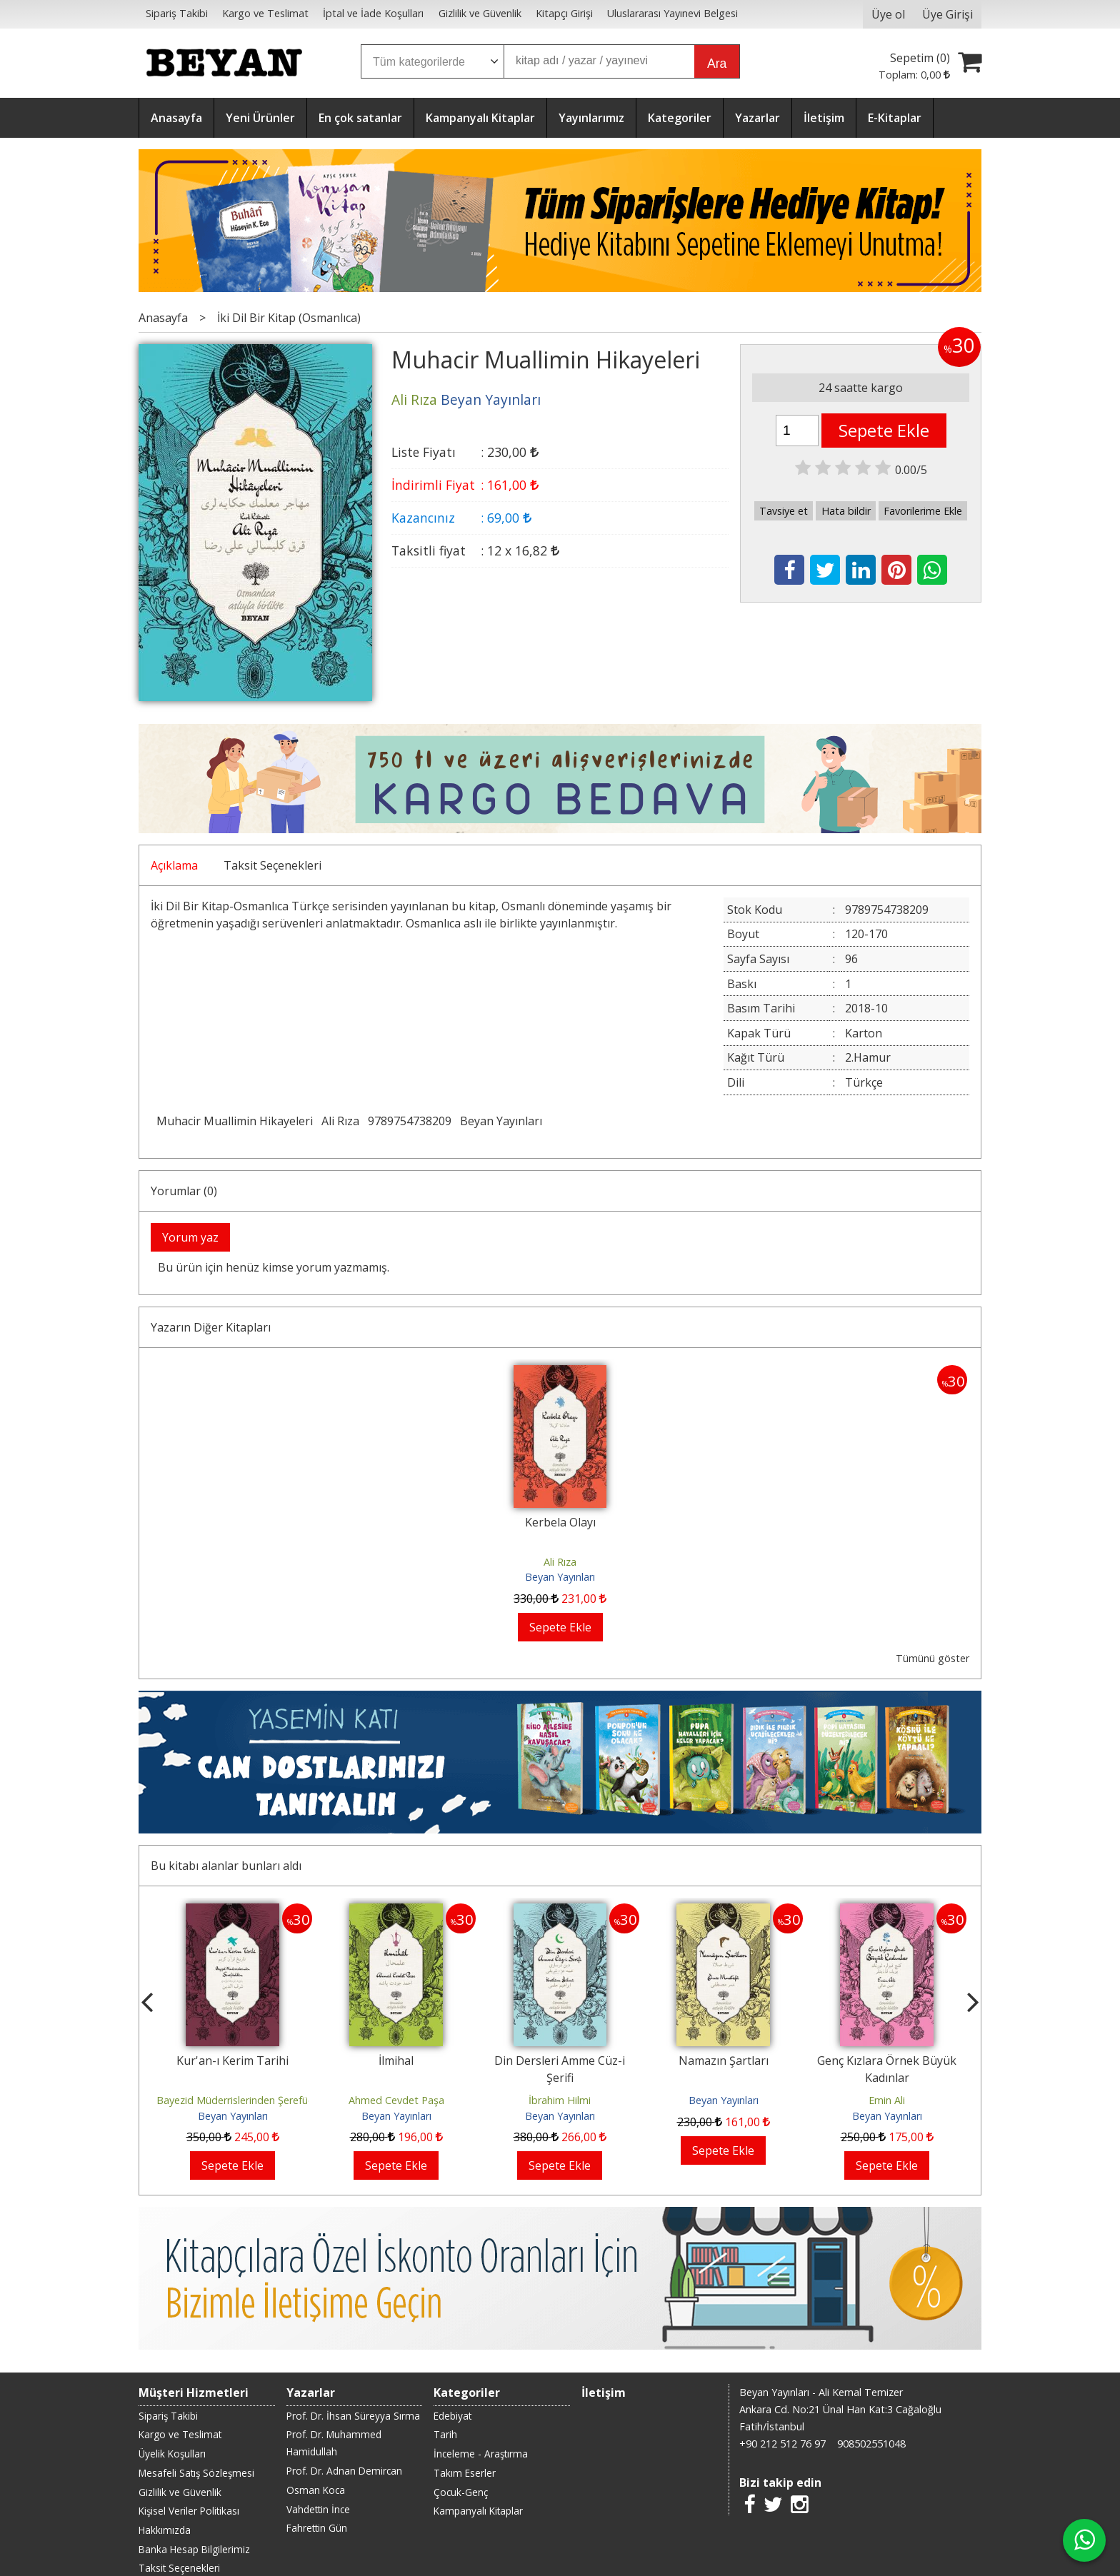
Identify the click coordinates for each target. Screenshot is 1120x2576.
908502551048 (871, 2443)
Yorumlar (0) (184, 1191)
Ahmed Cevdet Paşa (396, 2100)
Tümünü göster (932, 1658)
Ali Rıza (340, 1121)
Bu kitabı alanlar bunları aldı (226, 1865)
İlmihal (396, 2060)
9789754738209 (409, 1121)
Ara (716, 63)
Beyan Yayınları (501, 1121)
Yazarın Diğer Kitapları (211, 1327)
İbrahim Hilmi (560, 2100)
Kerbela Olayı (560, 1522)
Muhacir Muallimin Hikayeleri (234, 1121)
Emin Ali (887, 2100)
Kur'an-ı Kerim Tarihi (232, 2060)
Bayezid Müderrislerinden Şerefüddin (242, 2100)
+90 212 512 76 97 (782, 2443)
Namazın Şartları (724, 2060)
